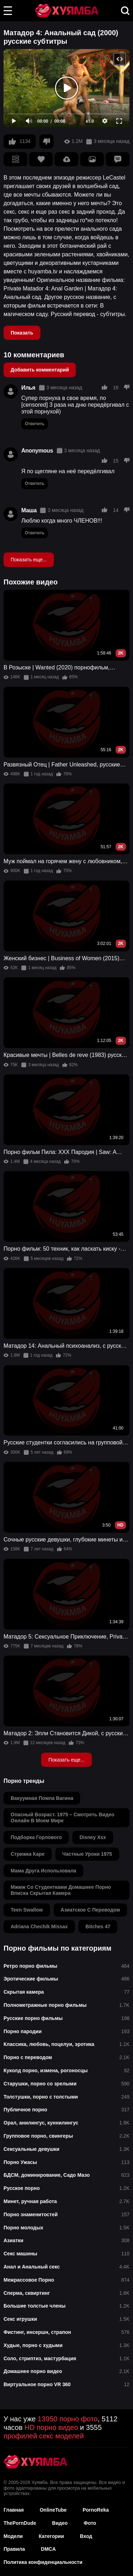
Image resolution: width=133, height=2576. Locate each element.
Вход (86, 2536)
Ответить (34, 423)
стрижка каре (28, 1854)
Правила (14, 2549)
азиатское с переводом (90, 1910)
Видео (60, 2523)
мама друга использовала (43, 1871)
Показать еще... (29, 559)
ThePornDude (20, 2523)
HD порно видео (51, 2427)
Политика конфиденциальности (43, 2562)
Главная (14, 2510)
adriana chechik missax (39, 1926)
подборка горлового (36, 1837)
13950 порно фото (68, 2419)
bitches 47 (97, 1926)
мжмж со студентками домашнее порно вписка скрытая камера (61, 1890)
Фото (90, 2523)
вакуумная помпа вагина (42, 1798)
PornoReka (96, 2510)
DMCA (48, 2549)
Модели (13, 2536)
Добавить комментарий (40, 370)
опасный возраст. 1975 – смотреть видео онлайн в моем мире (62, 1817)
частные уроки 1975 (87, 1854)
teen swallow (27, 1910)
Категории (51, 2536)
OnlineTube (53, 2510)
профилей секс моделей (44, 2436)
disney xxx (92, 1837)
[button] (8, 10)
